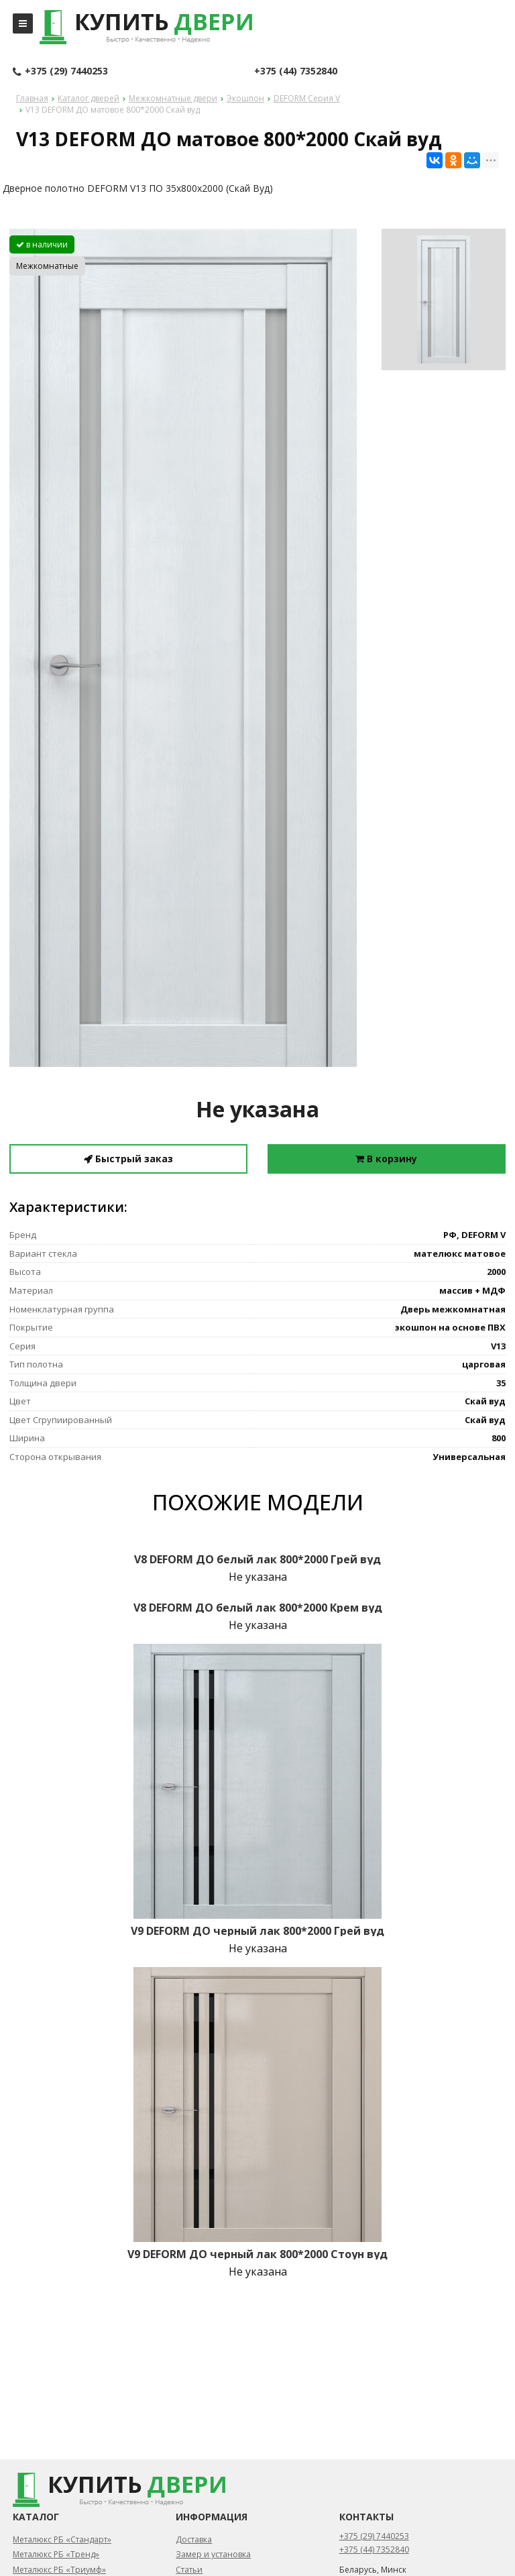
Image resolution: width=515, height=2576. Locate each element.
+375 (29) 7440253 (60, 71)
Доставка (194, 2539)
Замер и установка (213, 2554)
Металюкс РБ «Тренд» (56, 2554)
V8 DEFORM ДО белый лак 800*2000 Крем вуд (257, 1607)
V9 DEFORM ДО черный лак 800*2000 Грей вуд (257, 1930)
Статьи (189, 2569)
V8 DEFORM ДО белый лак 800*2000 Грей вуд (257, 1559)
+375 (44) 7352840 (295, 70)
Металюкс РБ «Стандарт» (62, 2539)
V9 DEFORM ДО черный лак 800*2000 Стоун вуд (257, 2254)
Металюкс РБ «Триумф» (59, 2569)
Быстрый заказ (128, 1158)
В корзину (386, 1158)
